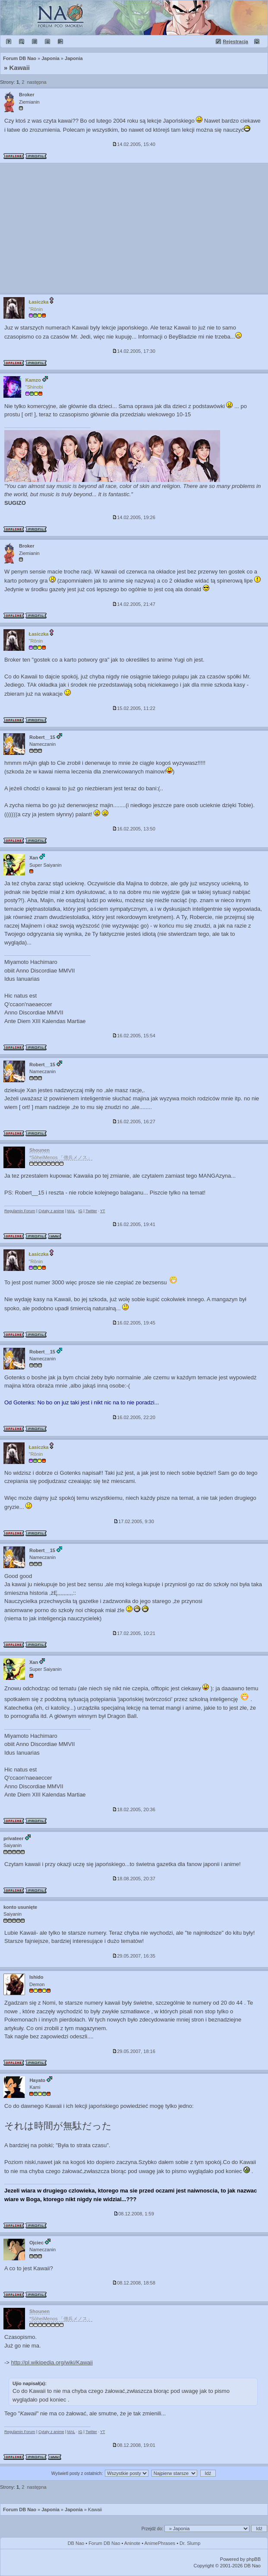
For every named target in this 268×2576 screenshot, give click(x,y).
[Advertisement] (134, 228)
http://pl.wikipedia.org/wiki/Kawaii (52, 2362)
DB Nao (76, 2543)
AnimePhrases (160, 2543)
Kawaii (19, 67)
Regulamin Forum (19, 1211)
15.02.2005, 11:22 (134, 708)
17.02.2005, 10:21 (134, 1633)
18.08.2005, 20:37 (134, 1878)
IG (80, 1211)
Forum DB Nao (19, 2509)
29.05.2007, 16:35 (134, 1955)
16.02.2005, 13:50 (134, 828)
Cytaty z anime (51, 1211)
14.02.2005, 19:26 (134, 517)
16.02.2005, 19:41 (134, 1224)
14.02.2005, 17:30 (134, 351)
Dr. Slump (190, 2543)
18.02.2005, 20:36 (134, 1809)
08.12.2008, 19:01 (134, 2445)
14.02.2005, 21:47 (134, 604)
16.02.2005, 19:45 (134, 1322)
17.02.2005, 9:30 (134, 1521)
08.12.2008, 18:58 (134, 2282)
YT (102, 1211)
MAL (71, 1211)
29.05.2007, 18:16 (134, 2051)
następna (36, 82)
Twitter (91, 1211)
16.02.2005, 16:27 (134, 1121)
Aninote (132, 2543)
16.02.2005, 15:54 (134, 1035)
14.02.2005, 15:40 (134, 144)
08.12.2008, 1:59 (134, 2213)
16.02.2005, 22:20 (134, 1417)
